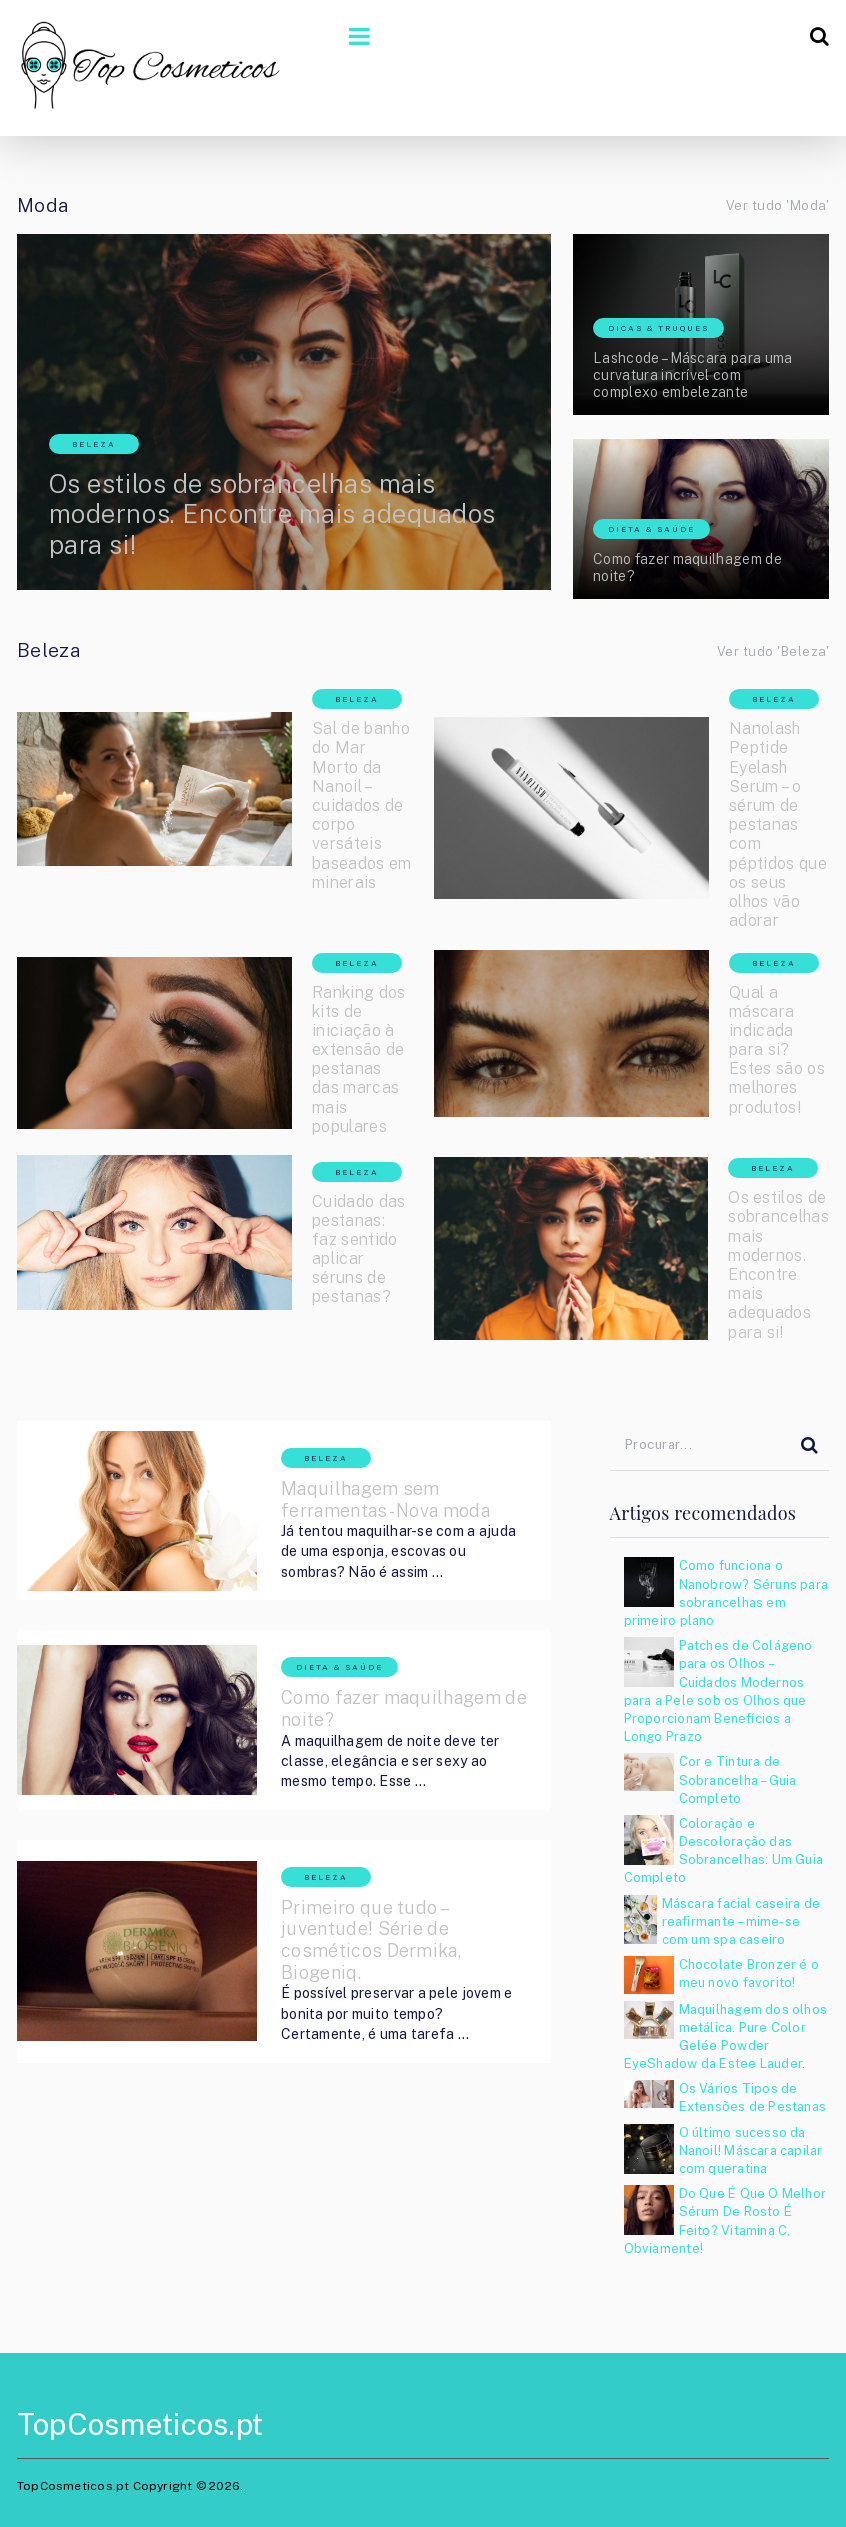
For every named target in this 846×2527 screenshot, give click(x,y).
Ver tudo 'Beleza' (773, 651)
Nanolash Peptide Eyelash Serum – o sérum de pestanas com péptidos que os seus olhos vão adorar (778, 824)
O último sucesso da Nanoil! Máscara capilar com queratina (751, 2150)
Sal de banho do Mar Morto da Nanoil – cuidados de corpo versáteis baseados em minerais (362, 805)
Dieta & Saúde (651, 529)
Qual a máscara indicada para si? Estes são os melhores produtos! (777, 1050)
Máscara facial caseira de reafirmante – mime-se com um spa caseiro (741, 1921)
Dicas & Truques (658, 328)
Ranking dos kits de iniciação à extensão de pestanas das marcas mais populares (359, 1059)
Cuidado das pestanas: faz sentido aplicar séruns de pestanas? (359, 1249)
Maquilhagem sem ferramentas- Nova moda (385, 1499)
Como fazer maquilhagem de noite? (687, 567)
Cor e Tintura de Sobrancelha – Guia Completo (738, 1779)
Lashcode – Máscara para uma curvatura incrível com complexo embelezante (693, 375)
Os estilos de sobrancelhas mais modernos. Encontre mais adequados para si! (272, 514)
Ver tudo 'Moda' (777, 205)
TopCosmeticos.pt (140, 2424)
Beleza (94, 444)
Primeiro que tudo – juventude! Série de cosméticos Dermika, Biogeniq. (371, 1940)
